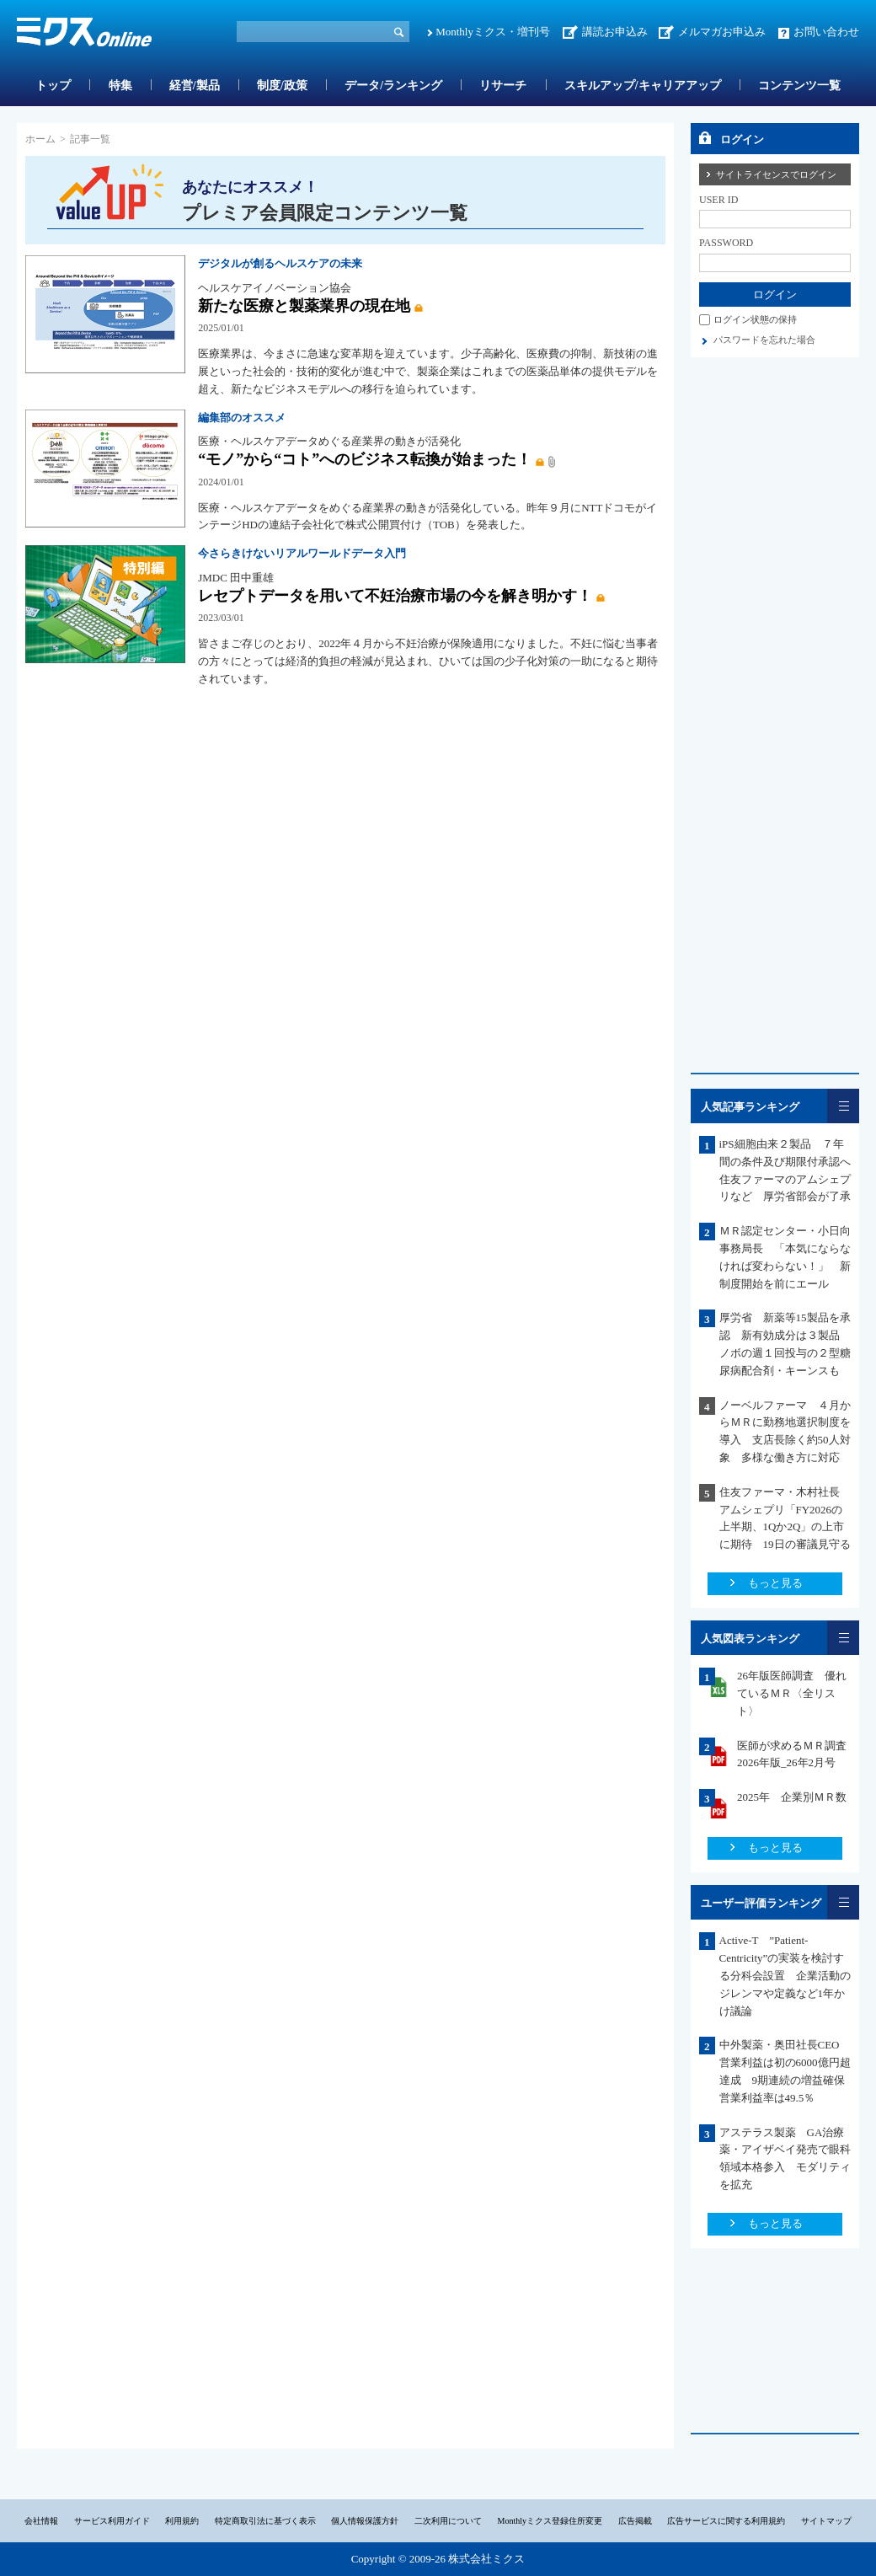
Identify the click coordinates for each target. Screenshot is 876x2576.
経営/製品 (194, 85)
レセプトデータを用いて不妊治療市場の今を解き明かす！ (395, 595)
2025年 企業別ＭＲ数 (792, 1797)
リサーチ (502, 85)
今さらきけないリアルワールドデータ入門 (302, 553)
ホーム (40, 139)
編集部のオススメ (242, 417)
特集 (120, 85)
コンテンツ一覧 (799, 85)
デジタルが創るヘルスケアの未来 (280, 263)
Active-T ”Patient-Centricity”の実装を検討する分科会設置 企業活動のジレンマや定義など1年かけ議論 (785, 1975)
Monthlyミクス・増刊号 (492, 31)
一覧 (843, 1106)
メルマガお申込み (722, 31)
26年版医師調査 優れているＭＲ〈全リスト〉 (792, 1693)
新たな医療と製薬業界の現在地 (304, 305)
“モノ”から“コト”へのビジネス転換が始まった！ (364, 459)
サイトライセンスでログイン (776, 174)
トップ (53, 85)
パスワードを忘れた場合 (764, 340)
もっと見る (775, 1583)
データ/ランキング (393, 85)
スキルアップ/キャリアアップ (642, 85)
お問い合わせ (826, 31)
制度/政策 (282, 85)
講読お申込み (615, 31)
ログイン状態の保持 (755, 319)
